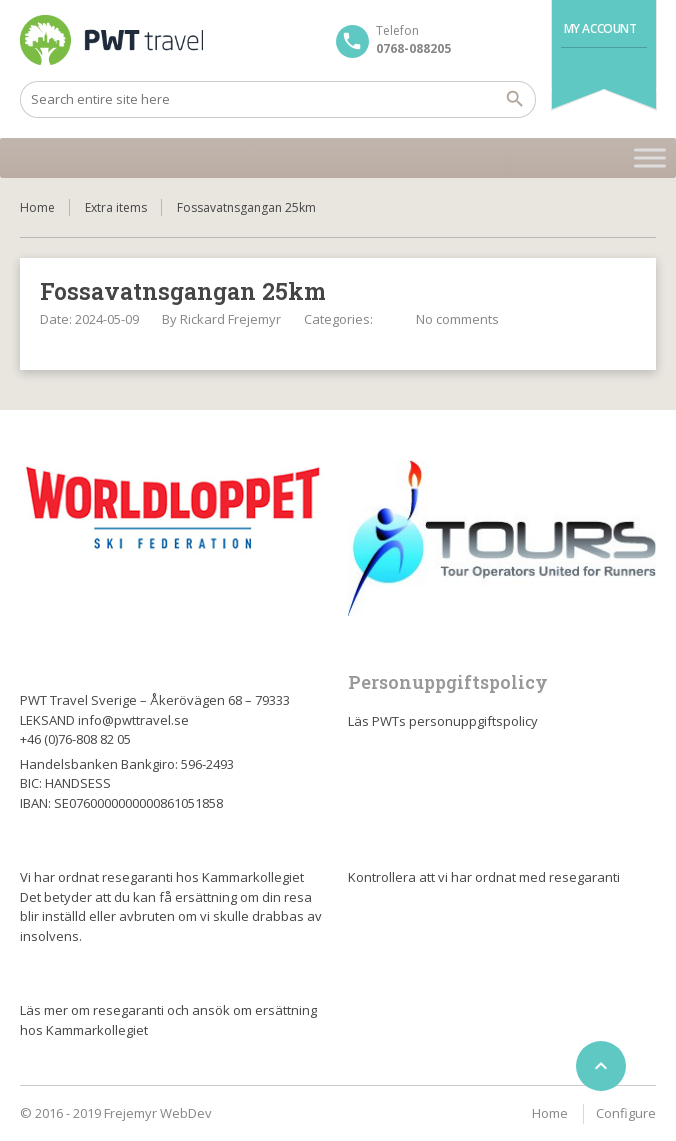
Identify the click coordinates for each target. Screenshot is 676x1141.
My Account (600, 28)
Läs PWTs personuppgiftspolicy (443, 721)
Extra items (116, 207)
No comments (457, 319)
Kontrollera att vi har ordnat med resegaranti (484, 877)
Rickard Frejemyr (230, 319)
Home (37, 207)
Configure (626, 1113)
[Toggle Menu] (650, 157)
